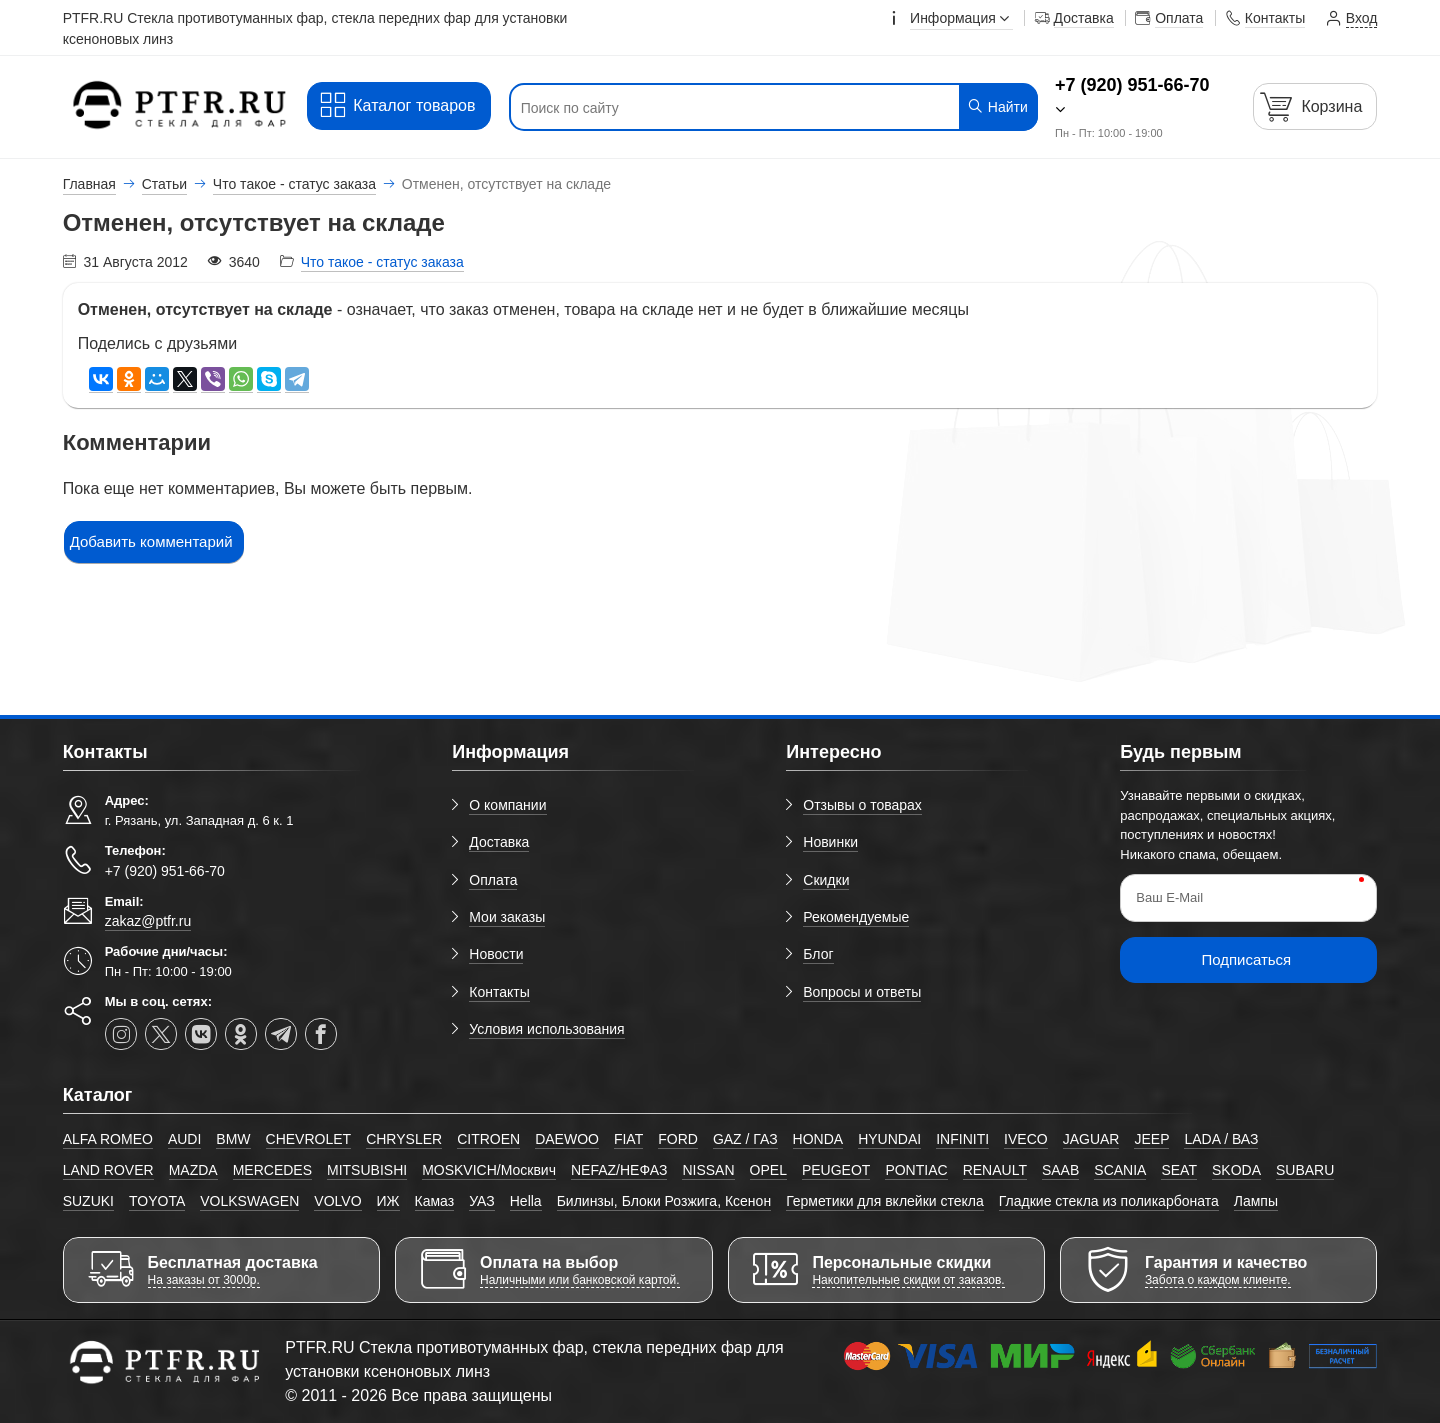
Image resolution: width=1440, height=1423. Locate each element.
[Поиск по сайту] (729, 108)
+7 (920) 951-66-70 (1132, 85)
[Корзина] (1315, 106)
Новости (496, 954)
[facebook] (321, 1034)
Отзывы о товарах (862, 805)
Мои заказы (507, 917)
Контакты (499, 992)
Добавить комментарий (151, 541)
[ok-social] (241, 1034)
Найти (997, 106)
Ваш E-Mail (1169, 897)
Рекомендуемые (856, 917)
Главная (89, 184)
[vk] (201, 1034)
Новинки (830, 842)
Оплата (493, 880)
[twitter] (161, 1034)
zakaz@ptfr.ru (148, 921)
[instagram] (121, 1034)
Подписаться (1246, 959)
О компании (507, 805)
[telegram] (281, 1034)
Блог (818, 954)
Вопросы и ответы (862, 992)
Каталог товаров (396, 105)
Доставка (499, 842)
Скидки (826, 880)
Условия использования (546, 1029)
